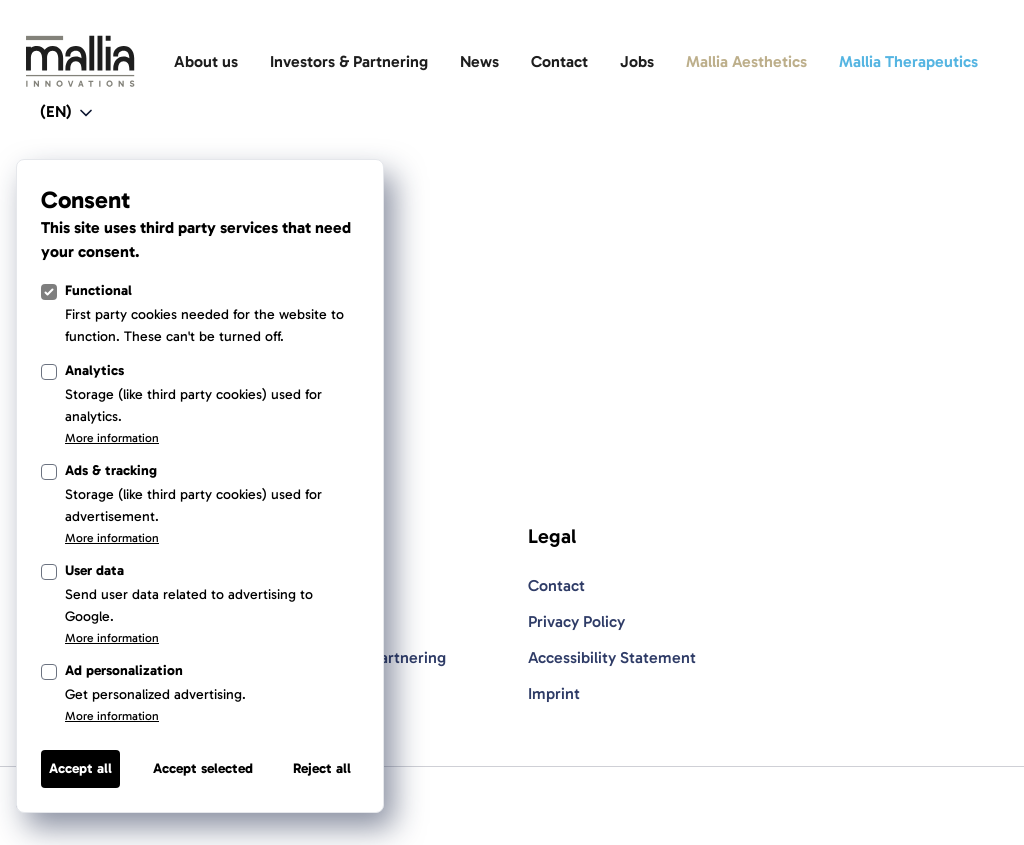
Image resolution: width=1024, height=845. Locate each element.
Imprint (554, 693)
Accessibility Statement (612, 657)
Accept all (80, 768)
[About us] (206, 62)
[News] (479, 62)
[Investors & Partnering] (349, 62)
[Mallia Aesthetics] (746, 62)
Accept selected (203, 768)
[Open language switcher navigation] (68, 113)
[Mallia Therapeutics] (908, 62)
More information (112, 438)
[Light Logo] (80, 62)
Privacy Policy (576, 621)
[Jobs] (637, 62)
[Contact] (559, 62)
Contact (556, 585)
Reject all (322, 768)
